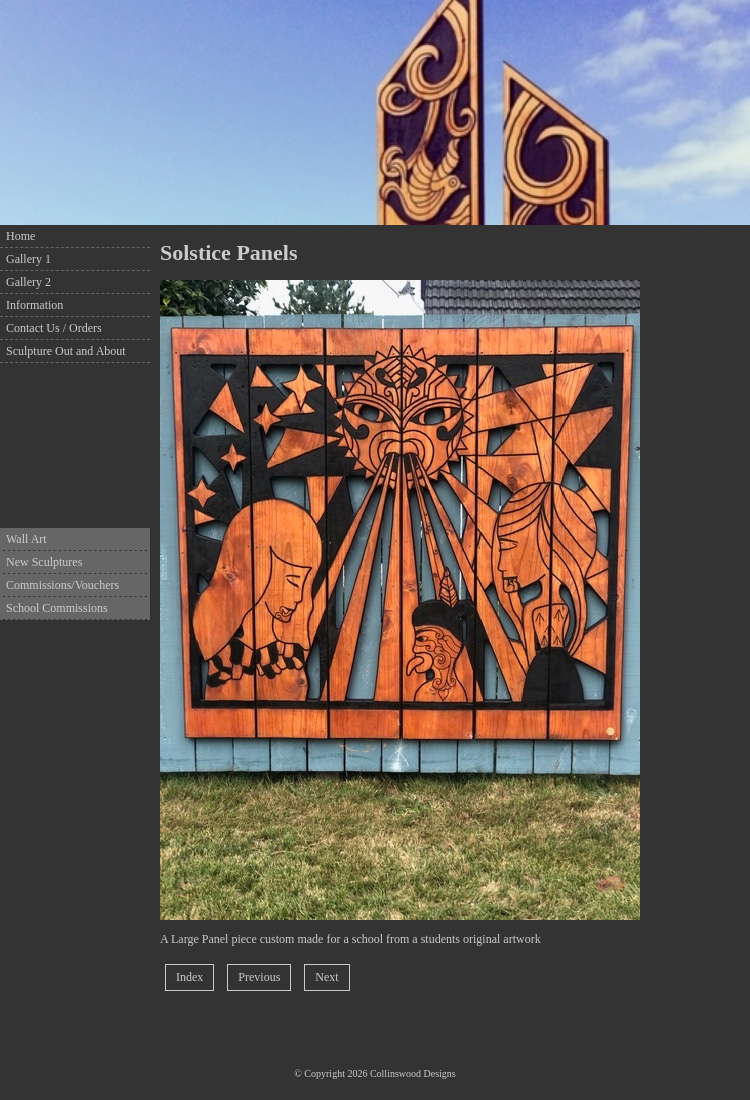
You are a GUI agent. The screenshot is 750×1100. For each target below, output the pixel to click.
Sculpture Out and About (66, 351)
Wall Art (26, 539)
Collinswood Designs (413, 1073)
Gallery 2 (28, 282)
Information (34, 305)
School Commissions (57, 608)
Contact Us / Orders (54, 328)
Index (189, 977)
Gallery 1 (28, 259)
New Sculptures (44, 562)
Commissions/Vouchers (62, 585)
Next (326, 977)
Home (20, 236)
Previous (259, 977)
